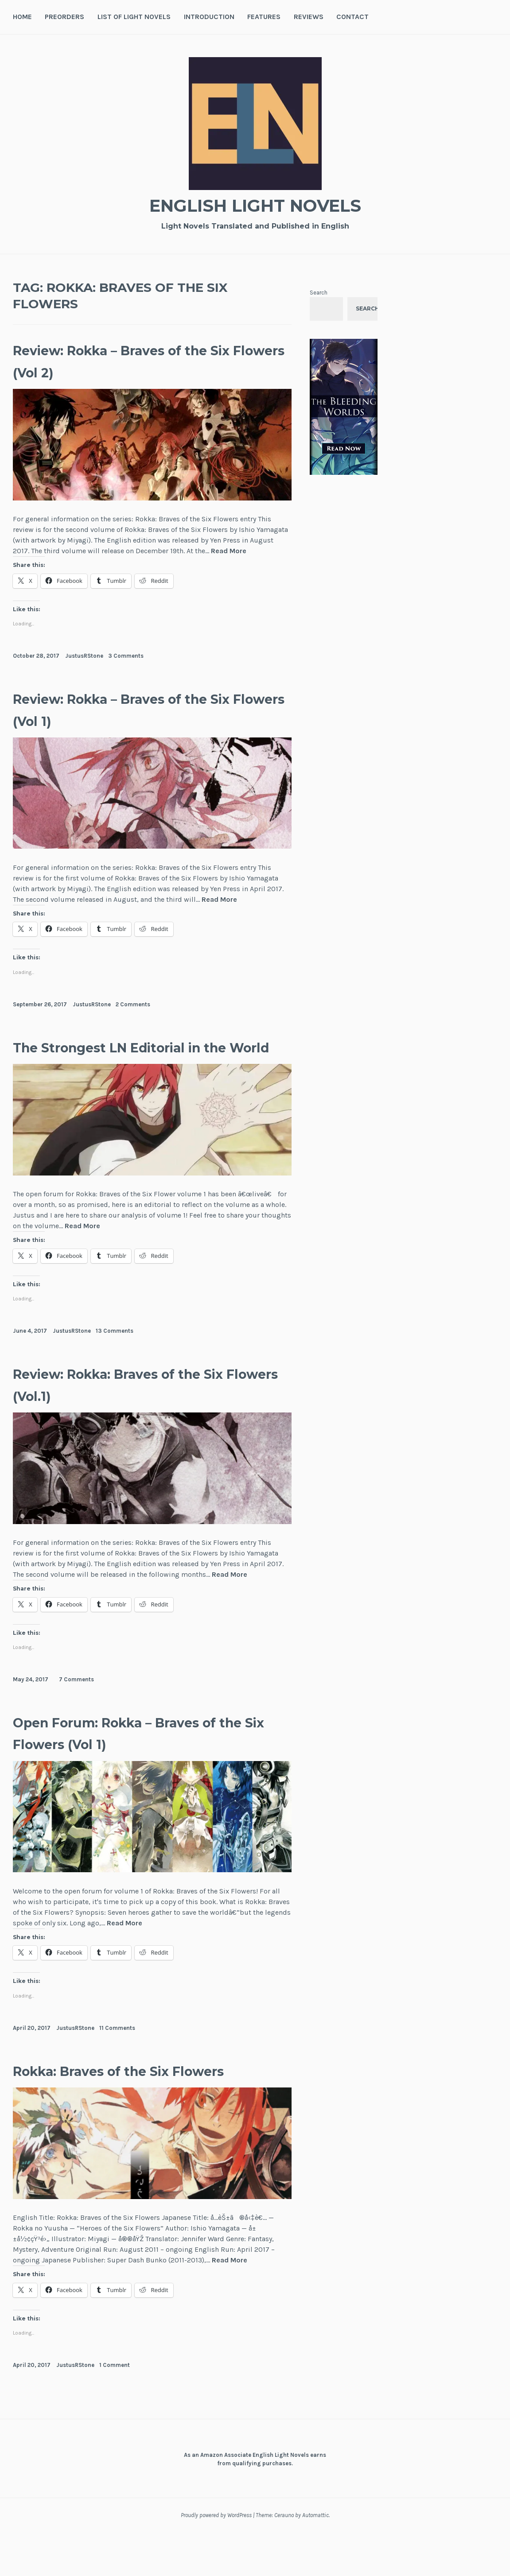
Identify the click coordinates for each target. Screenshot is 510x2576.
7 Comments (76, 1701)
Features (263, 16)
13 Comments (114, 1352)
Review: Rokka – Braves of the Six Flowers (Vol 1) (144, 708)
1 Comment (114, 2408)
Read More (228, 551)
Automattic (315, 2559)
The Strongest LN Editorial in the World (139, 1057)
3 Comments (126, 655)
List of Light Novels (134, 16)
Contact (352, 16)
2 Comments (133, 1004)
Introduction (209, 16)
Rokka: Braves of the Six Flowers (118, 2102)
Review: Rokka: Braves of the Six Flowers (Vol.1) (140, 1406)
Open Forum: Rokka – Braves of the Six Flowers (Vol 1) (150, 1754)
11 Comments (117, 2049)
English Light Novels (255, 203)
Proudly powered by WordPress (216, 2559)
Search (318, 292)
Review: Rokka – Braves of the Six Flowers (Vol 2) (144, 360)
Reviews (308, 16)
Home (22, 16)
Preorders (64, 16)
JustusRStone (84, 655)
